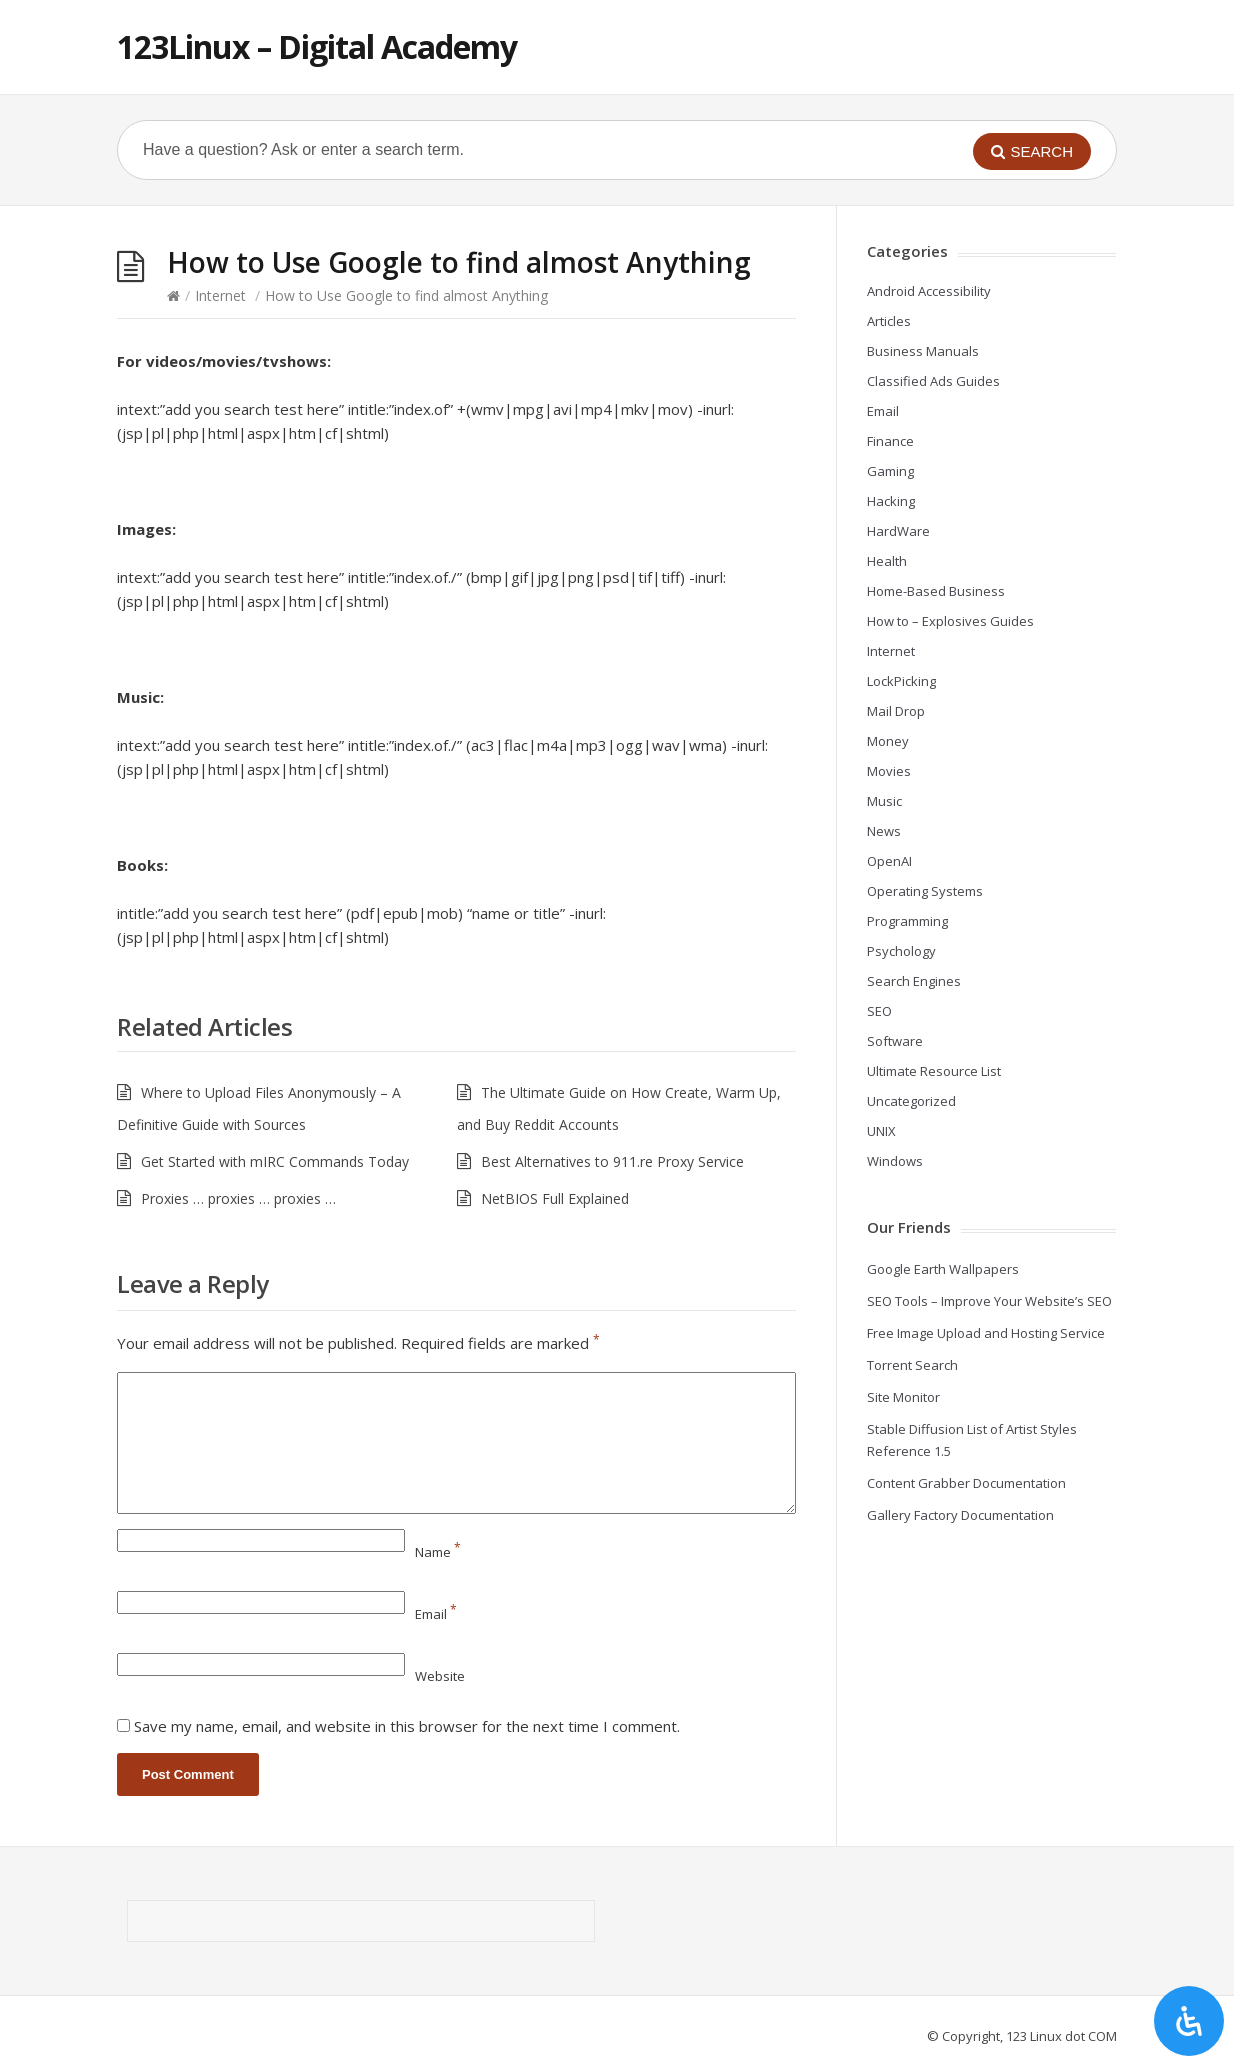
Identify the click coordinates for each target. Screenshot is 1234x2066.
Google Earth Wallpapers (943, 1269)
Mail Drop (896, 711)
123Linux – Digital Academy (317, 46)
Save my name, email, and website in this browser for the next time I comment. (407, 1726)
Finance (890, 441)
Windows (895, 1161)
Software (895, 1041)
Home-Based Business (936, 591)
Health (887, 561)
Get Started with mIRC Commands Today (275, 1161)
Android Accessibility (929, 291)
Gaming (890, 471)
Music (884, 801)
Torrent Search (912, 1365)
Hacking (891, 501)
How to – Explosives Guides (950, 621)
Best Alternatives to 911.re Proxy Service (612, 1161)
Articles (889, 321)
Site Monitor (903, 1397)
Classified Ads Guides (933, 381)
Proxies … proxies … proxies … (238, 1198)
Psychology (901, 951)
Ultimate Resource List (934, 1071)
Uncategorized (911, 1101)
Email (436, 1614)
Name (438, 1552)
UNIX (881, 1131)
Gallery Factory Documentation (960, 1515)
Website (440, 1676)
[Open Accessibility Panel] (1189, 2021)
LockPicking (901, 681)
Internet (220, 295)
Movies (889, 771)
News (884, 831)
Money (888, 741)
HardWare (898, 531)
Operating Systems (925, 891)
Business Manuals (923, 351)
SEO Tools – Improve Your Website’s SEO (989, 1301)
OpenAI (889, 861)
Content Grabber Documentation (966, 1483)
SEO (879, 1011)
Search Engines (914, 981)
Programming (907, 921)
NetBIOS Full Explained (555, 1198)
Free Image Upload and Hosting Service (986, 1333)
